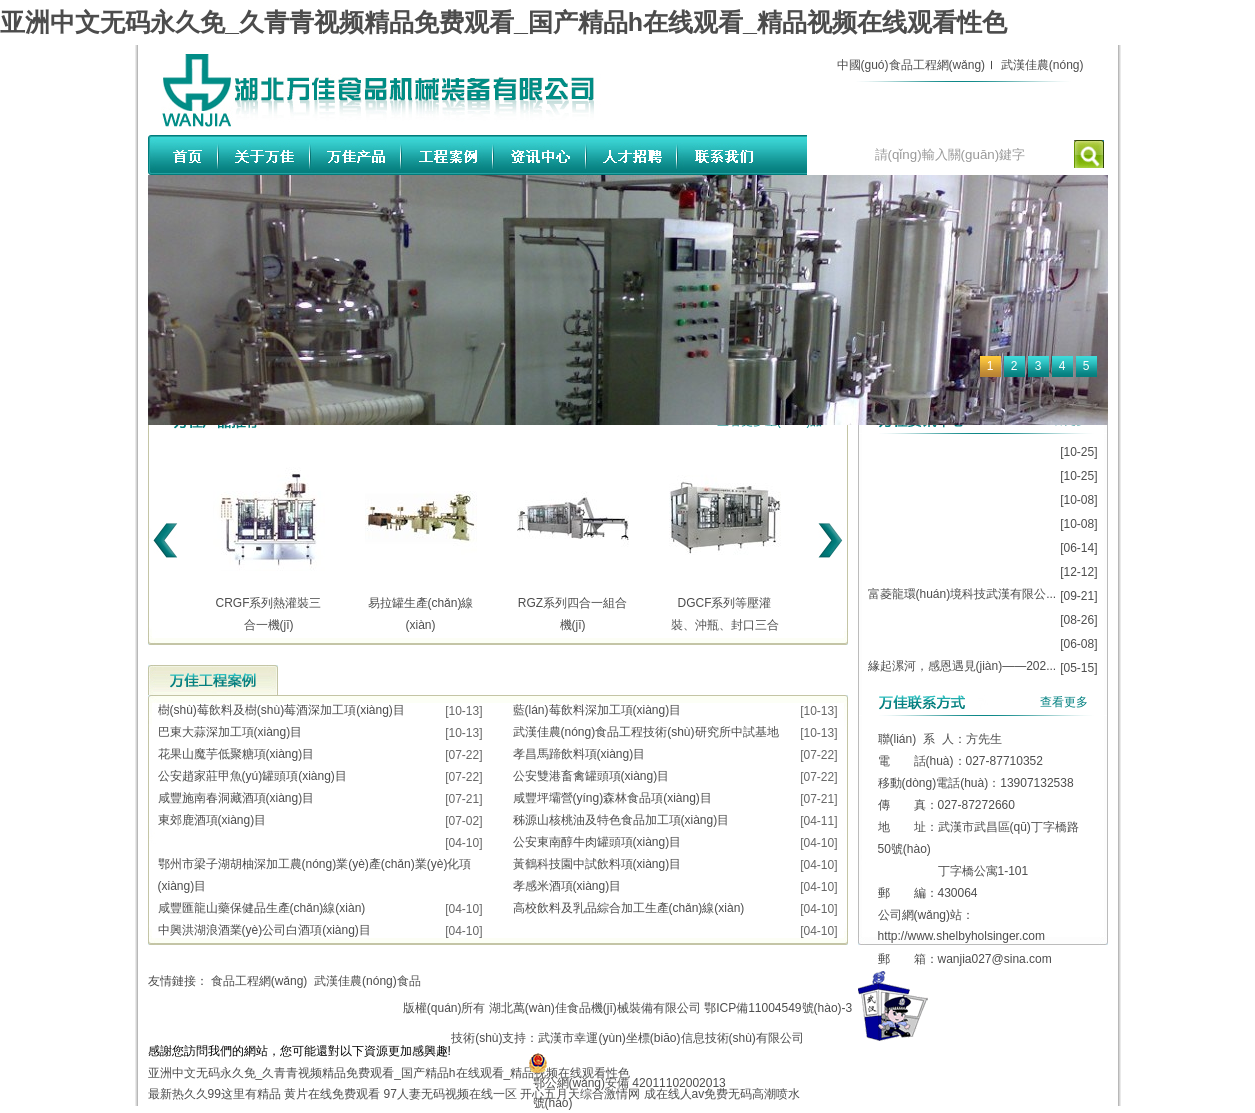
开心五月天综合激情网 (580, 1094)
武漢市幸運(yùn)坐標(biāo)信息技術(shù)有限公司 (670, 1038)
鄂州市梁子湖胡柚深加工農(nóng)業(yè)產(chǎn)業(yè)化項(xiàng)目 (315, 875)
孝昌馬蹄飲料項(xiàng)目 (579, 754)
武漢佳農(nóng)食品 (367, 981)
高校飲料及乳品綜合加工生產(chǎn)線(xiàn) (629, 908)
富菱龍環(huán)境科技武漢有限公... (962, 594)
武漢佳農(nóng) (1042, 65)
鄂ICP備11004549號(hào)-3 (778, 1008)
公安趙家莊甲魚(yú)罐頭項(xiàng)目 (252, 776)
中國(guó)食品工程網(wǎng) (911, 65)
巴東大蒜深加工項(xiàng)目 (230, 732)
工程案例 (213, 680)
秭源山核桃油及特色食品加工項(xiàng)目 (621, 820)
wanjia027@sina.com (995, 959)
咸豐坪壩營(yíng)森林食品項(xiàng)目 (612, 798)
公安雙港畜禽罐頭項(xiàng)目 (591, 776)
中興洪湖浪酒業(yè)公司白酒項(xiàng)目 (264, 930)
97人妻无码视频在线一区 (450, 1094)
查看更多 (1064, 702)
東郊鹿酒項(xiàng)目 (212, 820)
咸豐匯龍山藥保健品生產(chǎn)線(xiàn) (262, 908)
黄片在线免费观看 (332, 1094)
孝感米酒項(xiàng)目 (567, 886)
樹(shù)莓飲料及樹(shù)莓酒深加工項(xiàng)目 (281, 710)
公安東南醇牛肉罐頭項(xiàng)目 (597, 842)
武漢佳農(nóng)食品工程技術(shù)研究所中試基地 (646, 732)
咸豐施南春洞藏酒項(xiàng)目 (236, 798)
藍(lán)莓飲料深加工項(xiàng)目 (597, 710)
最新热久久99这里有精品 (214, 1094)
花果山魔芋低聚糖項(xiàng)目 (236, 754)
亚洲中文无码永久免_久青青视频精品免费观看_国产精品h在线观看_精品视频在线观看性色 (503, 22)
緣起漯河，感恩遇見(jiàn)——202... (962, 666)
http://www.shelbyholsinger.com (961, 936)
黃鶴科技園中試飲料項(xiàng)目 (597, 864)
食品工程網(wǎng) (259, 981)
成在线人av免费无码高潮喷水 (722, 1094)
